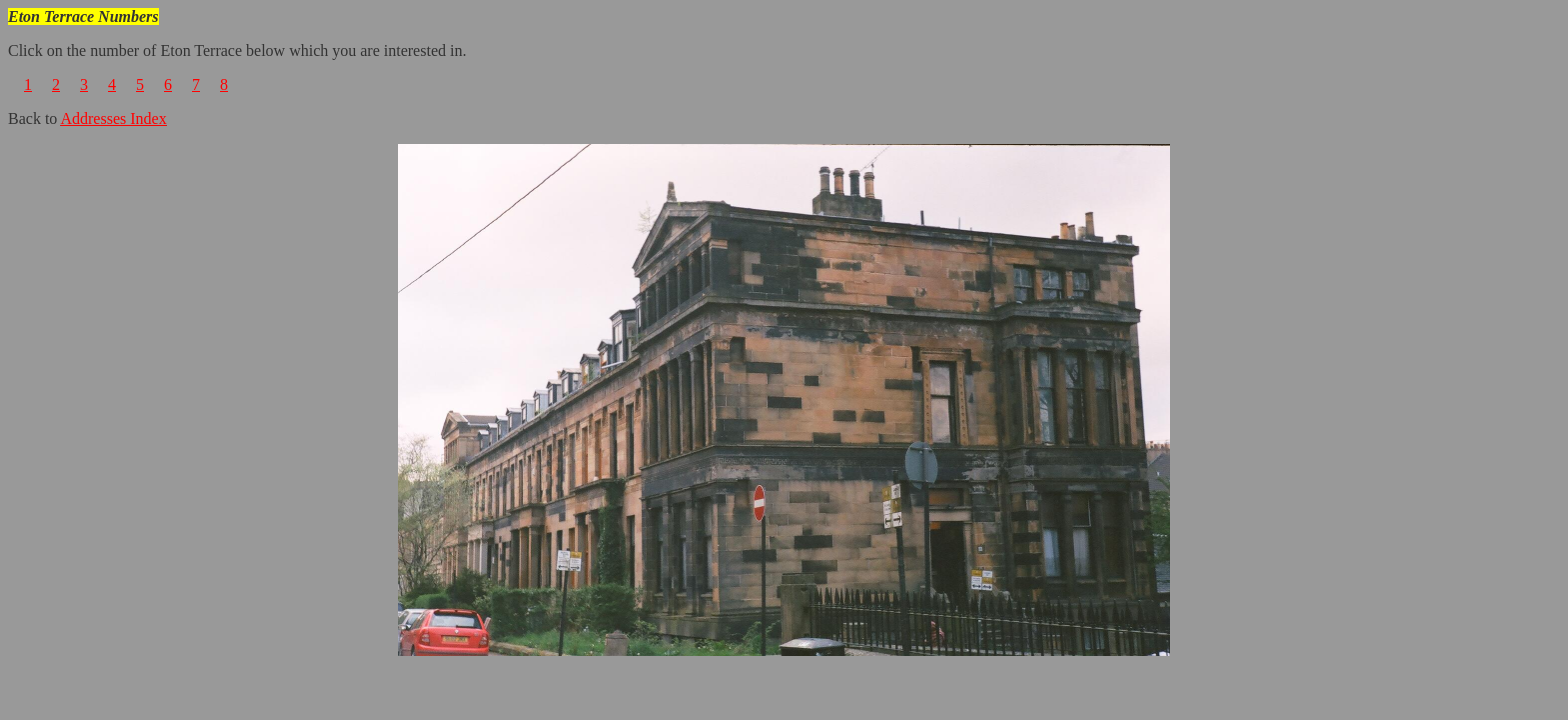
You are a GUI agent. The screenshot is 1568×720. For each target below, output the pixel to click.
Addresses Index (113, 118)
